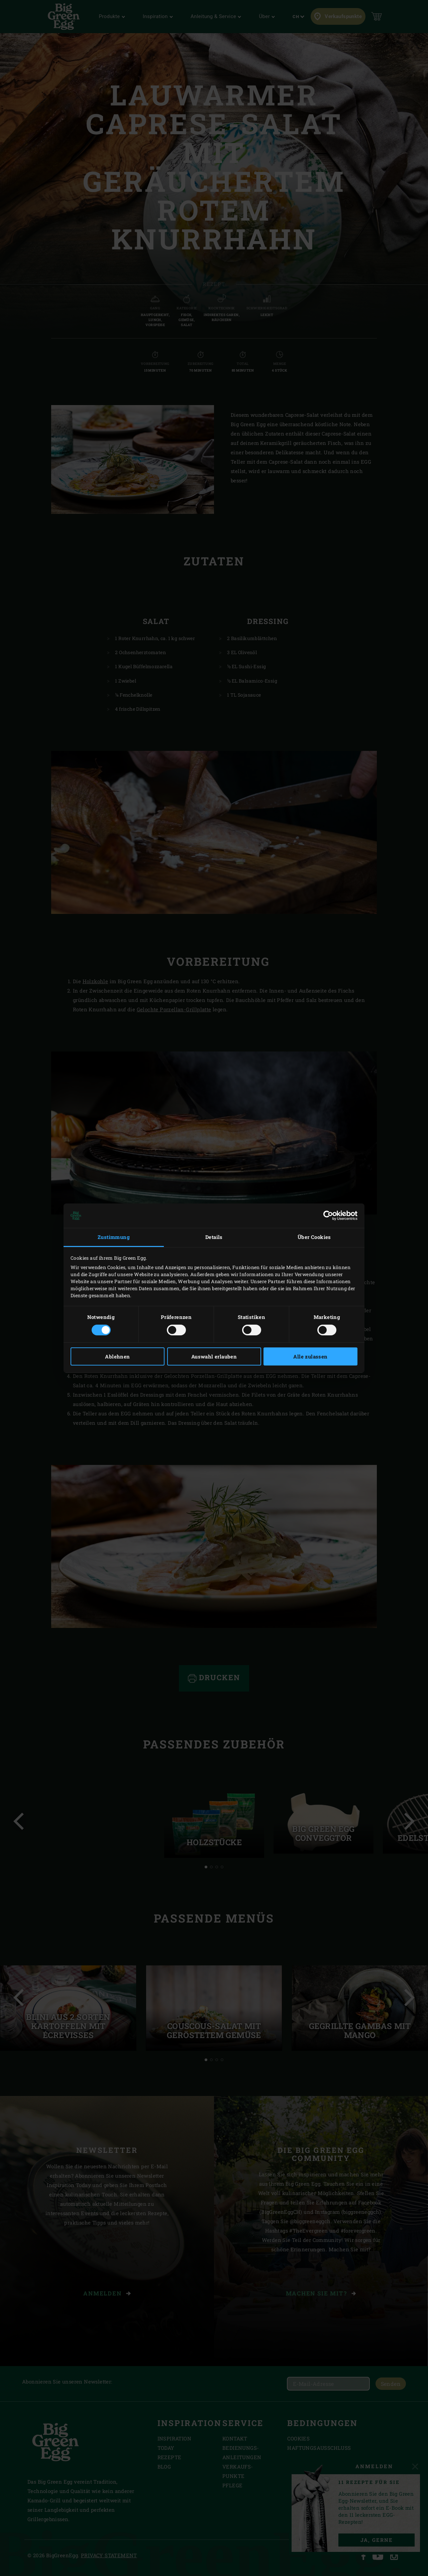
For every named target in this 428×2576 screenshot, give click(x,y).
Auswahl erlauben (214, 1356)
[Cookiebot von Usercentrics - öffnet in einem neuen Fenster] (328, 1216)
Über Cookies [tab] (314, 1237)
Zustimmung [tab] (114, 1237)
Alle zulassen (310, 1356)
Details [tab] (214, 1237)
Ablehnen (117, 1356)
